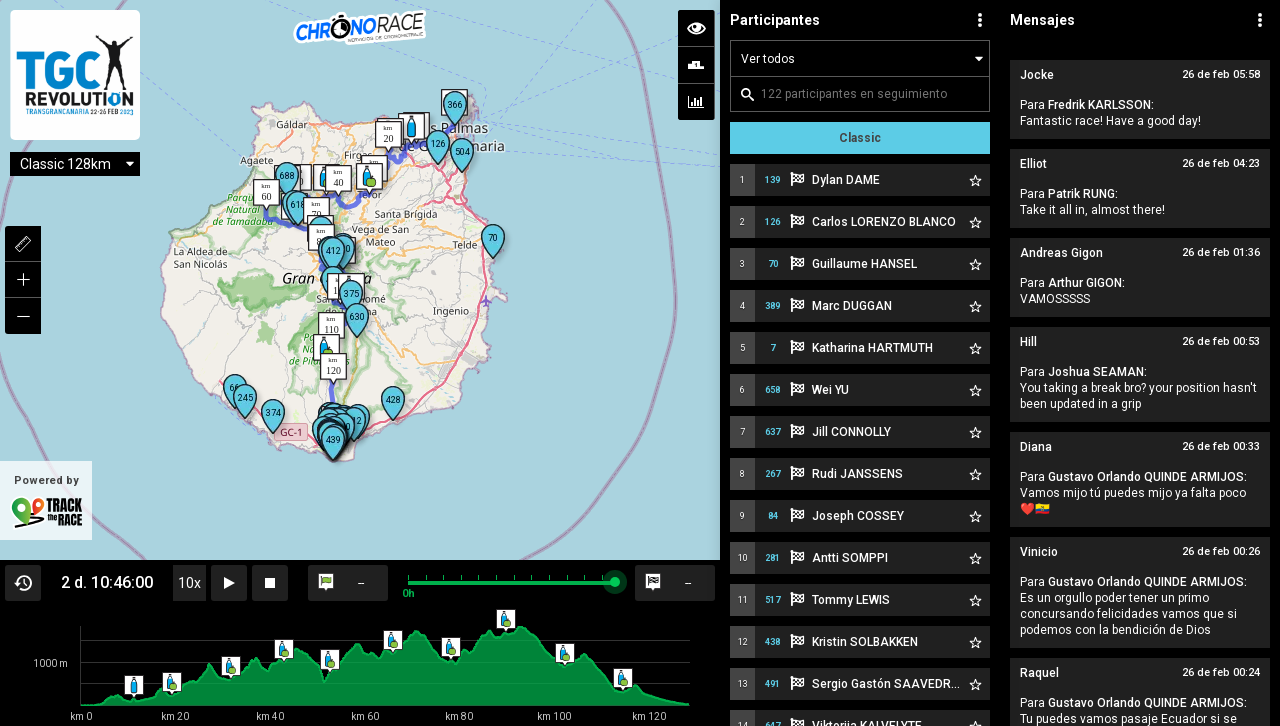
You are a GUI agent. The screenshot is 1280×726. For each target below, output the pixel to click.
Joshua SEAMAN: (1097, 372)
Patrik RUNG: (1083, 194)
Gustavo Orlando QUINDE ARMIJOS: (1147, 477)
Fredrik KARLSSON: (1101, 105)
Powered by (46, 502)
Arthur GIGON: (1086, 283)
